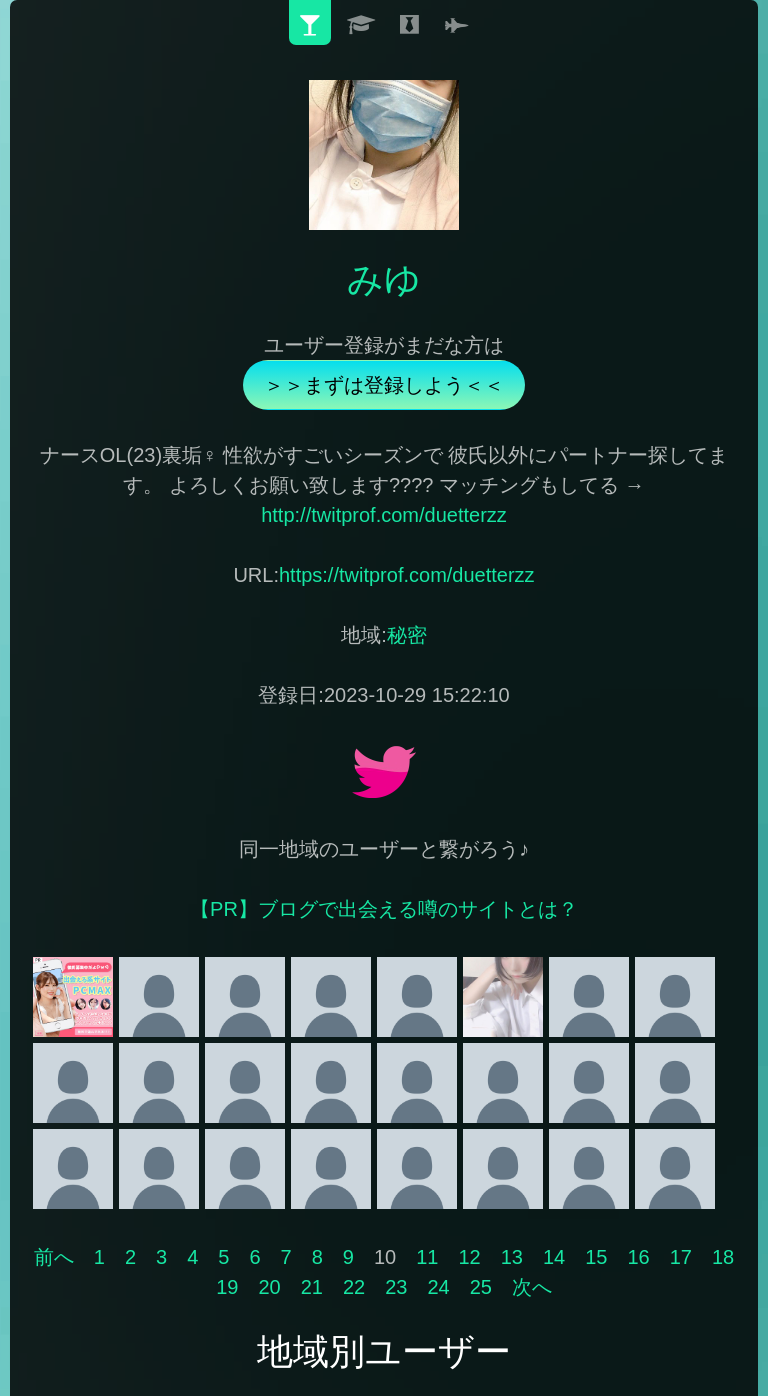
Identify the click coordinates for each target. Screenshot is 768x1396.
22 (354, 1287)
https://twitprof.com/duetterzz (407, 575)
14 (554, 1257)
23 (396, 1287)
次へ (532, 1287)
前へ (54, 1257)
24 (438, 1287)
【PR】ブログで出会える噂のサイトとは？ (384, 909)
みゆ (384, 279)
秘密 (407, 635)
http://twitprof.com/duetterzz (384, 515)
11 (427, 1257)
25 (481, 1287)
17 (681, 1257)
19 (227, 1287)
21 (312, 1287)
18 (723, 1257)
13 (512, 1257)
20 (269, 1287)
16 (638, 1257)
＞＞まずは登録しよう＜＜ (384, 385)
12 (469, 1257)
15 (596, 1257)
